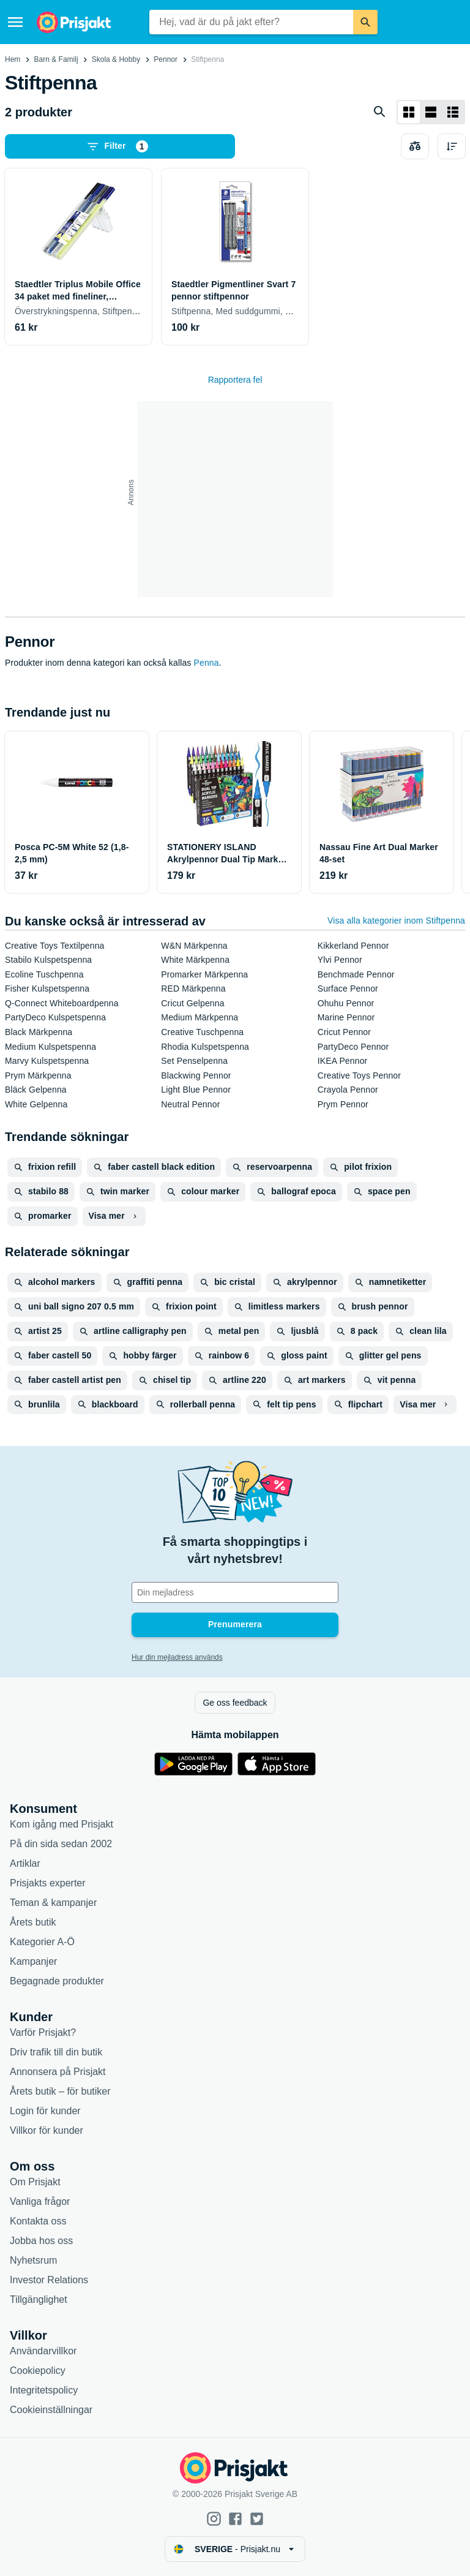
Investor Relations (49, 2280)
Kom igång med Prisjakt (61, 1824)
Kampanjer (33, 1961)
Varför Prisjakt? (43, 2032)
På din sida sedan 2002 (61, 1844)
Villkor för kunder (46, 2130)
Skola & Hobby (116, 59)
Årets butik (33, 1922)
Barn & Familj (56, 59)
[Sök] (365, 22)
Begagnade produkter (57, 1981)
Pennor (165, 59)
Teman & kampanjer (53, 1902)
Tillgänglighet (38, 2299)
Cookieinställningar (51, 2410)
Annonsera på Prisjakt (58, 2071)
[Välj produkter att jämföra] (414, 146)
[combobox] (251, 22)
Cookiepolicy (37, 2370)
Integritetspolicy (44, 2390)
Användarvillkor (43, 2351)
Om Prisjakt (35, 2182)
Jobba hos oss (41, 2240)
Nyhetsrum (33, 2260)
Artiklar (25, 1863)
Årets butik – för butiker (60, 2091)
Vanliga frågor (40, 2201)
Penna (206, 663)
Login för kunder (45, 2111)
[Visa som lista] (431, 112)
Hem (12, 59)
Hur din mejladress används (177, 1657)
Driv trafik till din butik (56, 2052)
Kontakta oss (38, 2221)
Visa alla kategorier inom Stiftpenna (396, 920)
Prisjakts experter (48, 1883)
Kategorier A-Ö (42, 1942)
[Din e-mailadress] (235, 1592)
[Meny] (15, 22)
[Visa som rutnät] (409, 112)
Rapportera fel (235, 380)
